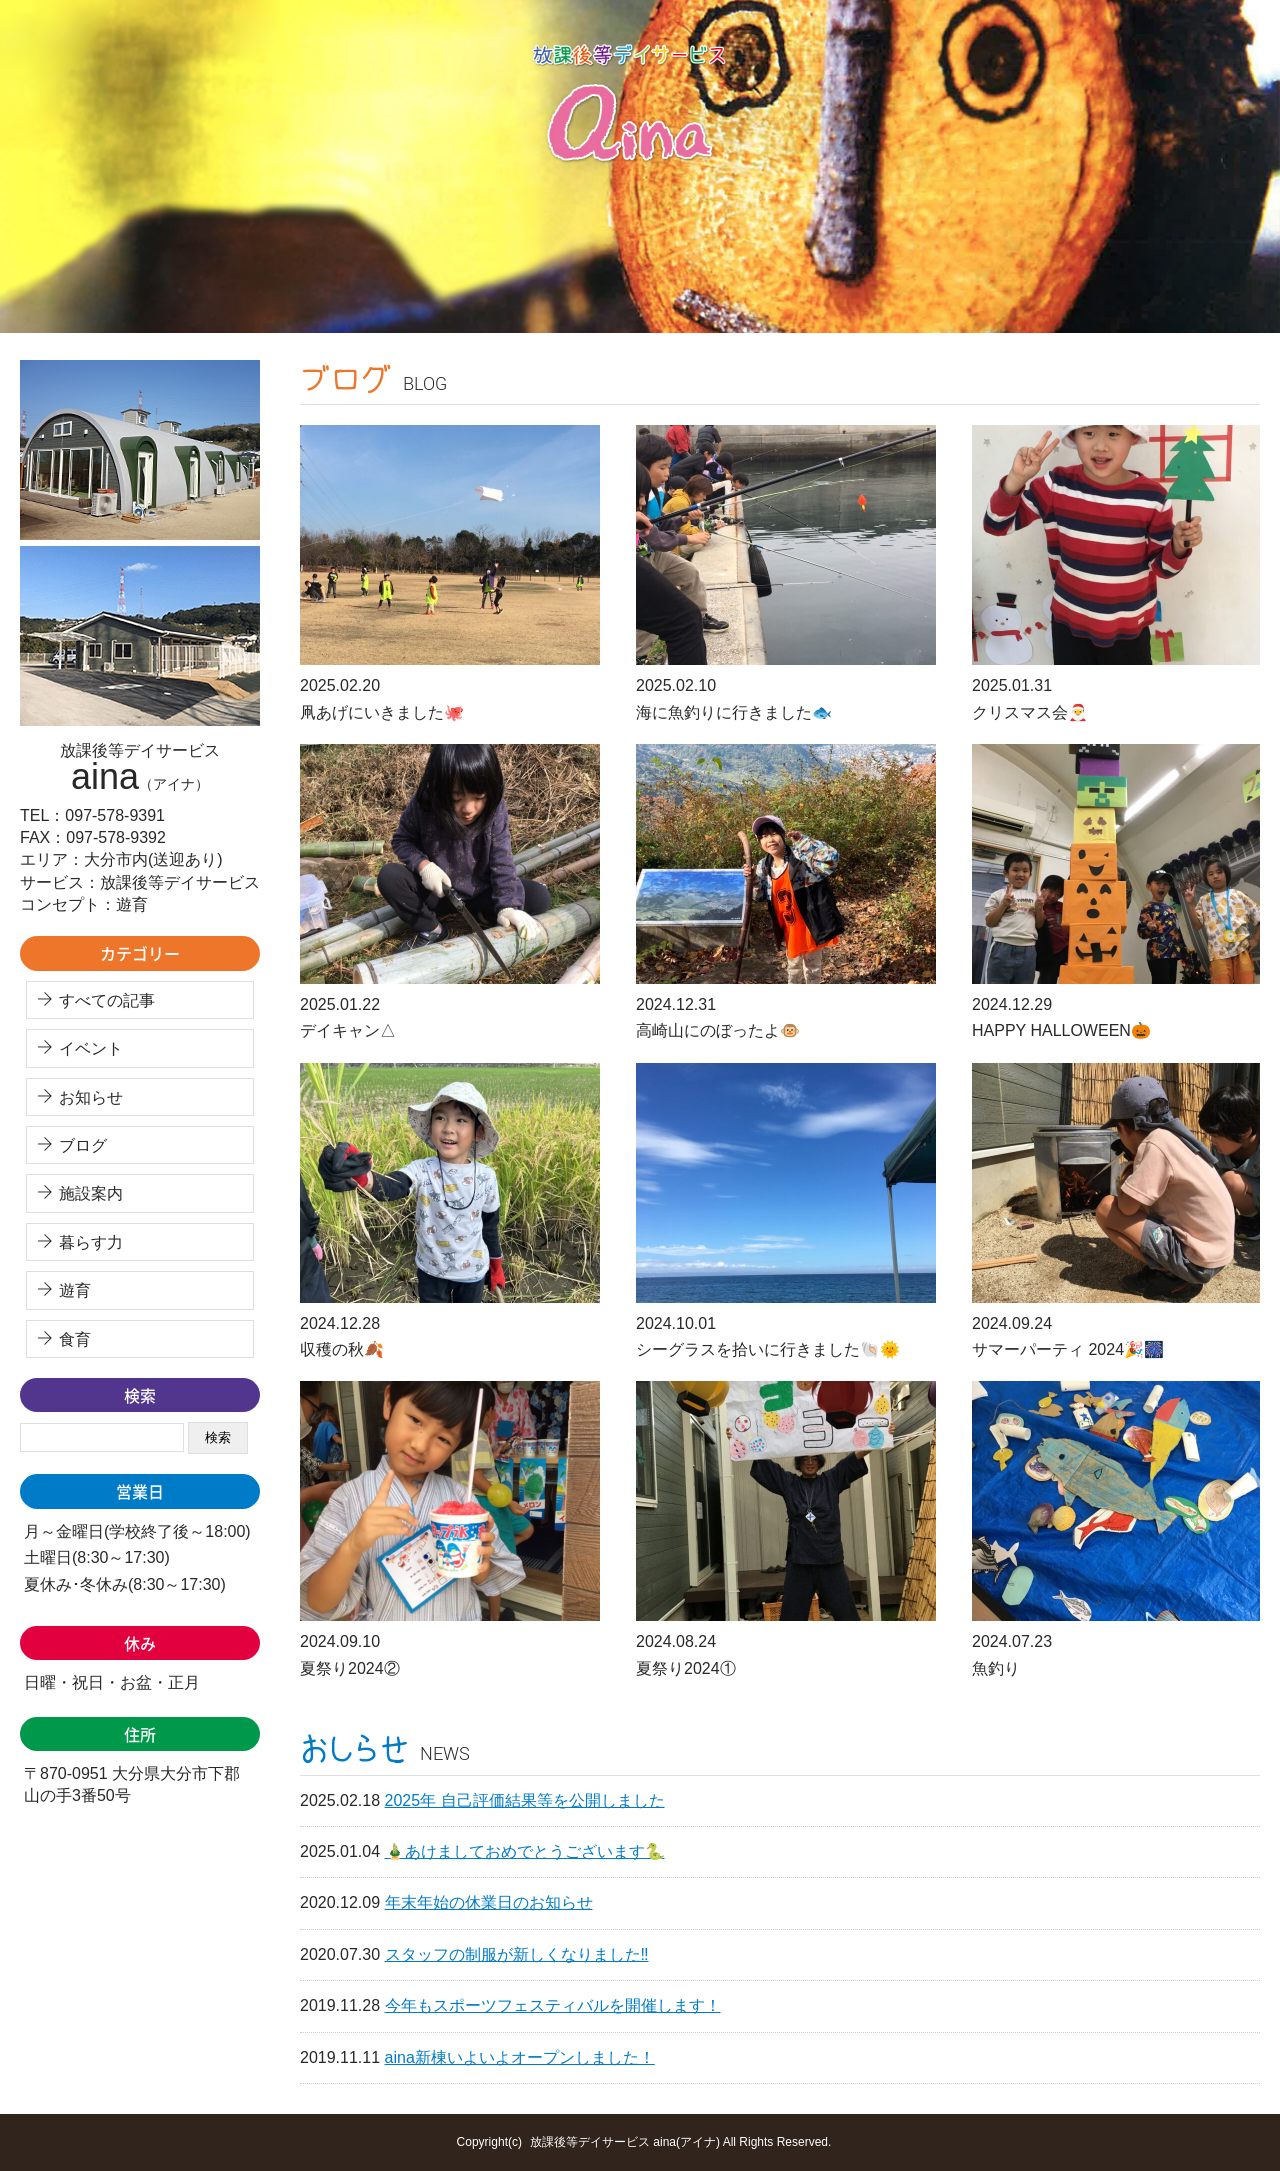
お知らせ (91, 1097)
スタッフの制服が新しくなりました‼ (517, 1954)
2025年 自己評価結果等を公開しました (525, 1800)
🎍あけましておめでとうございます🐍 (525, 1851)
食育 (75, 1339)
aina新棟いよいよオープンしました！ (520, 2057)
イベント (91, 1048)
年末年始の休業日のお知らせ (489, 1902)
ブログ (83, 1145)
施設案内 (91, 1193)
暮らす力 (91, 1242)
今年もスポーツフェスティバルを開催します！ (553, 2005)
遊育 (75, 1290)
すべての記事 (107, 1000)
